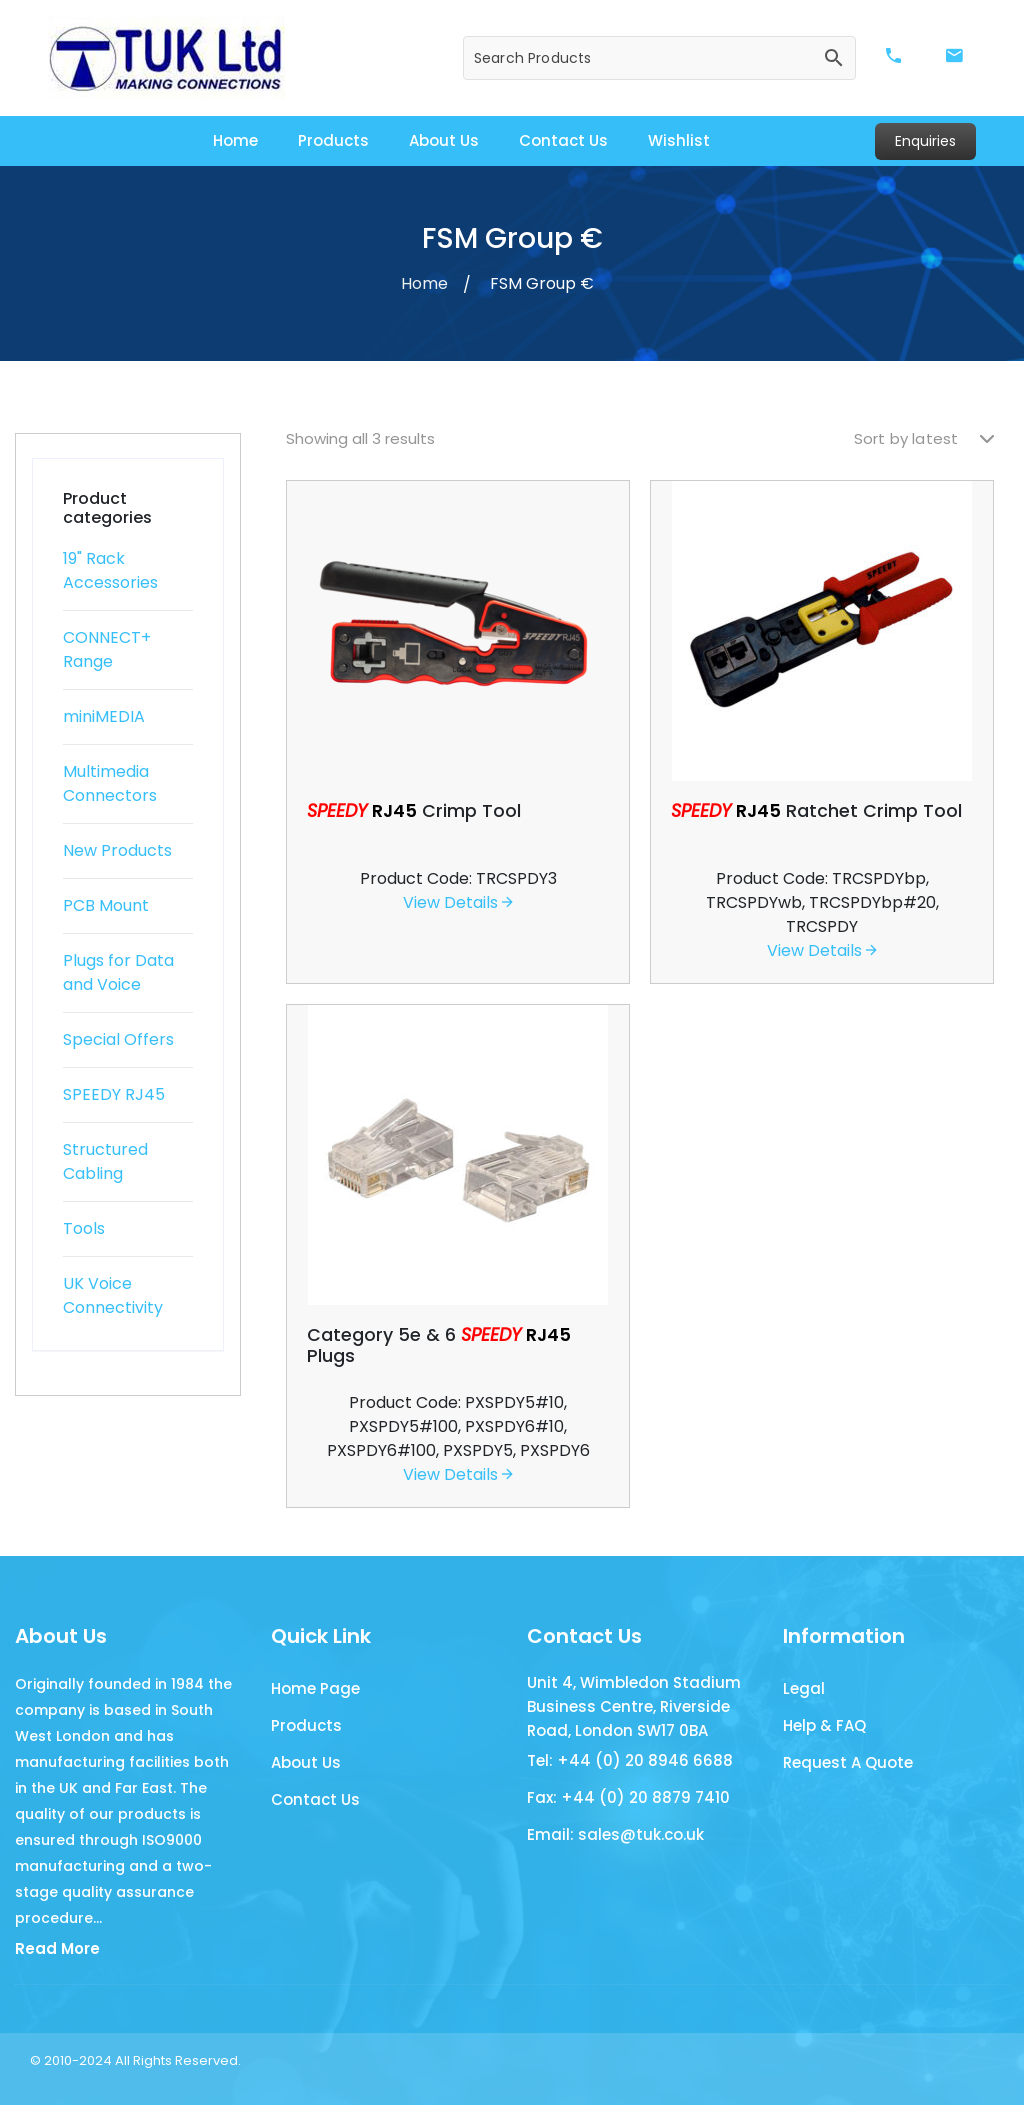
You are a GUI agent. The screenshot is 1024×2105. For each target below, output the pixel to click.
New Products (117, 850)
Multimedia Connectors (110, 783)
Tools (84, 1228)
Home (235, 140)
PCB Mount (106, 905)
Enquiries (925, 141)
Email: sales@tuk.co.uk (615, 1835)
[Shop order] (924, 439)
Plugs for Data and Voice (118, 972)
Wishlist (679, 140)
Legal (804, 1689)
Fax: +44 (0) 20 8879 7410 (628, 1798)
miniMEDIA (104, 716)
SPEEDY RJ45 (114, 1094)
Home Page (315, 1689)
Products (333, 140)
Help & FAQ (824, 1726)
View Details (458, 902)
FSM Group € (542, 283)
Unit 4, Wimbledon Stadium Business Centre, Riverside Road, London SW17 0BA (634, 1706)
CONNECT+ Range (107, 649)
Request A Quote (848, 1763)
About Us (444, 140)
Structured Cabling (105, 1161)
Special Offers (118, 1039)
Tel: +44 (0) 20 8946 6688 (630, 1761)
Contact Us (563, 140)
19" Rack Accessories (110, 570)
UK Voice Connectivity (113, 1295)
